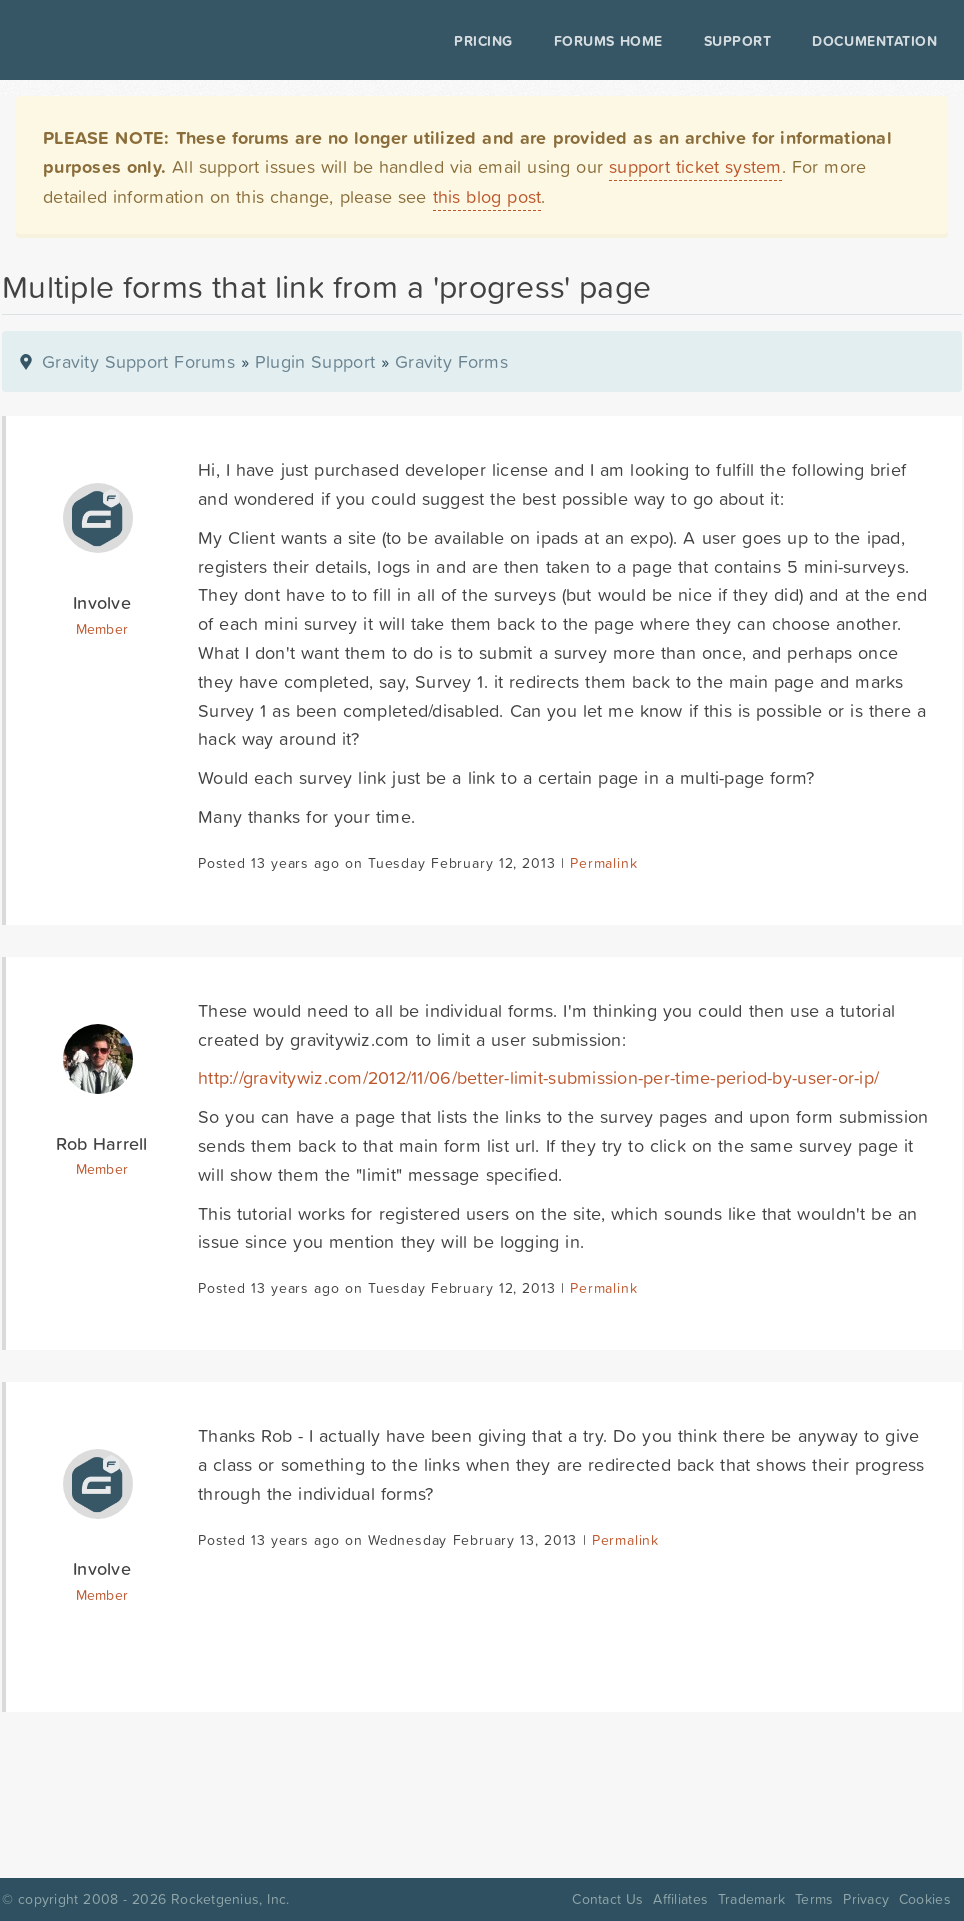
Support (715, 41)
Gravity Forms (451, 361)
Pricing (460, 41)
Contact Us (607, 1899)
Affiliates (680, 1899)
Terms (814, 1899)
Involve (102, 602)
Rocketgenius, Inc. (230, 1899)
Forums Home (584, 41)
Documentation (851, 41)
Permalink (603, 863)
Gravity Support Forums (138, 361)
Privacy (866, 1899)
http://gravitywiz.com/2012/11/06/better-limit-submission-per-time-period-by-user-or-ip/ (538, 1077)
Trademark (751, 1899)
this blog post (487, 196)
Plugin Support (315, 361)
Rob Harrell (101, 1143)
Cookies (925, 1899)
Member (102, 629)
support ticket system (695, 166)
